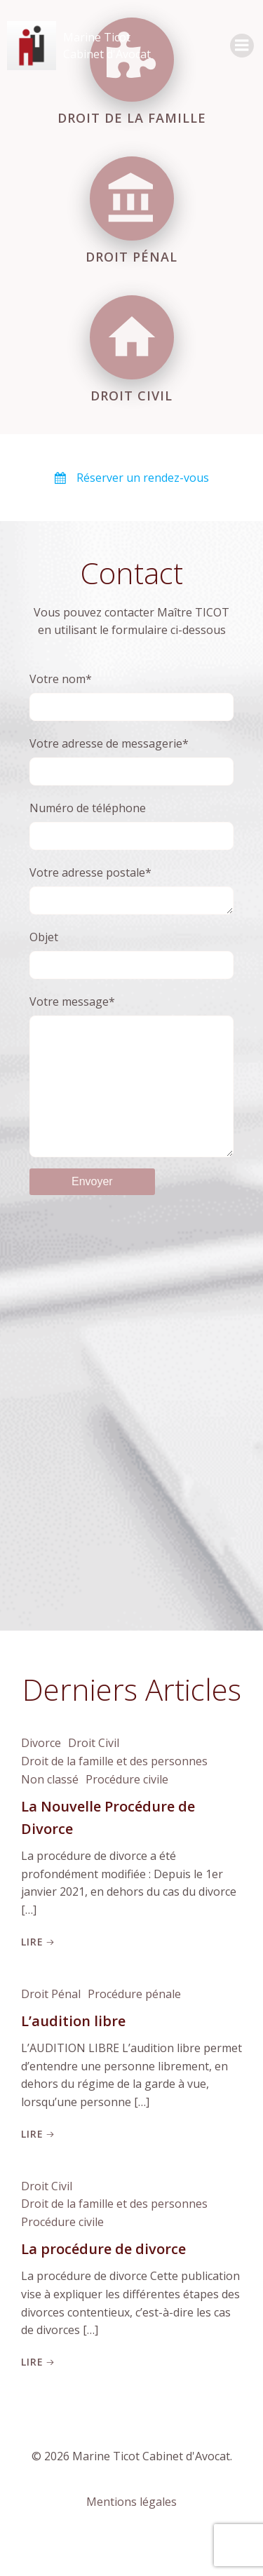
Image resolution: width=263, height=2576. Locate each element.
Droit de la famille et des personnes (114, 1792)
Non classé (50, 1810)
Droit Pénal (51, 2024)
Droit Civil (93, 1773)
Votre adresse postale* (131, 891)
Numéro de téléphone (131, 825)
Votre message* (131, 1092)
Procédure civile (127, 1810)
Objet (131, 957)
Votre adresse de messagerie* (131, 760)
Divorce (41, 1773)
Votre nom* (131, 696)
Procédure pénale (134, 2024)
